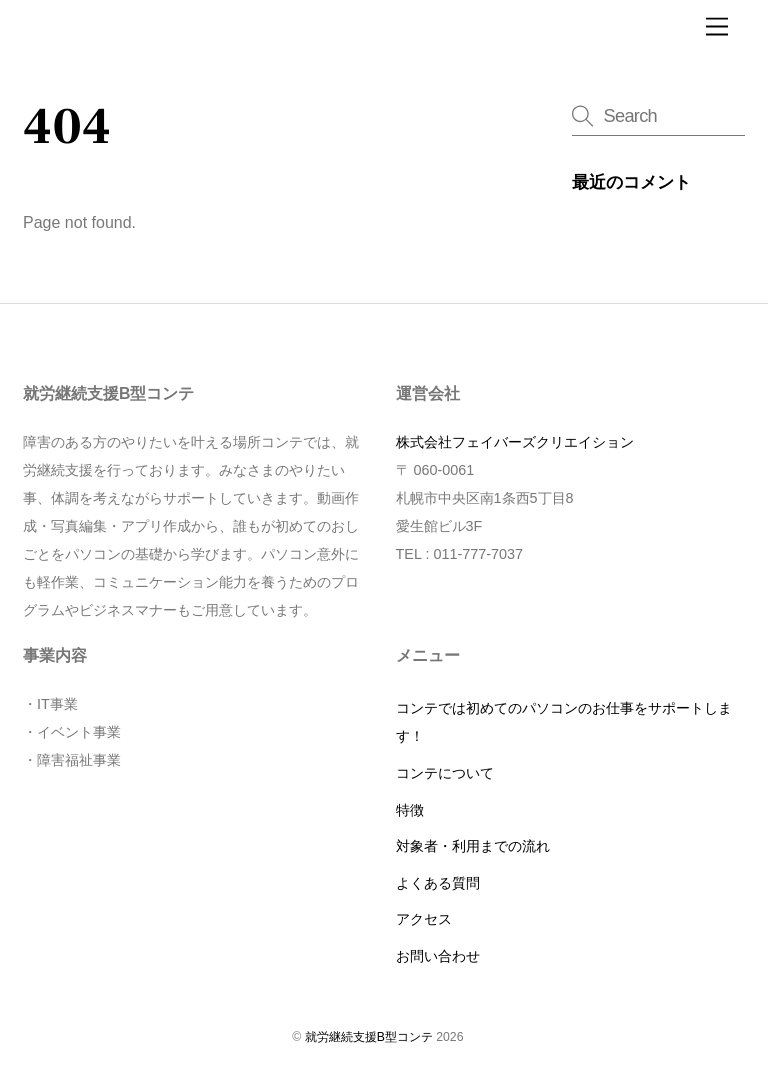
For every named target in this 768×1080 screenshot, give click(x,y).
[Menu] (717, 27)
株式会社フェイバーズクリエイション (515, 442)
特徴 (410, 810)
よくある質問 (438, 883)
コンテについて (445, 773)
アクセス (424, 919)
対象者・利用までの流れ (473, 846)
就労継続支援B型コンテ (369, 1037)
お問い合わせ (438, 956)
